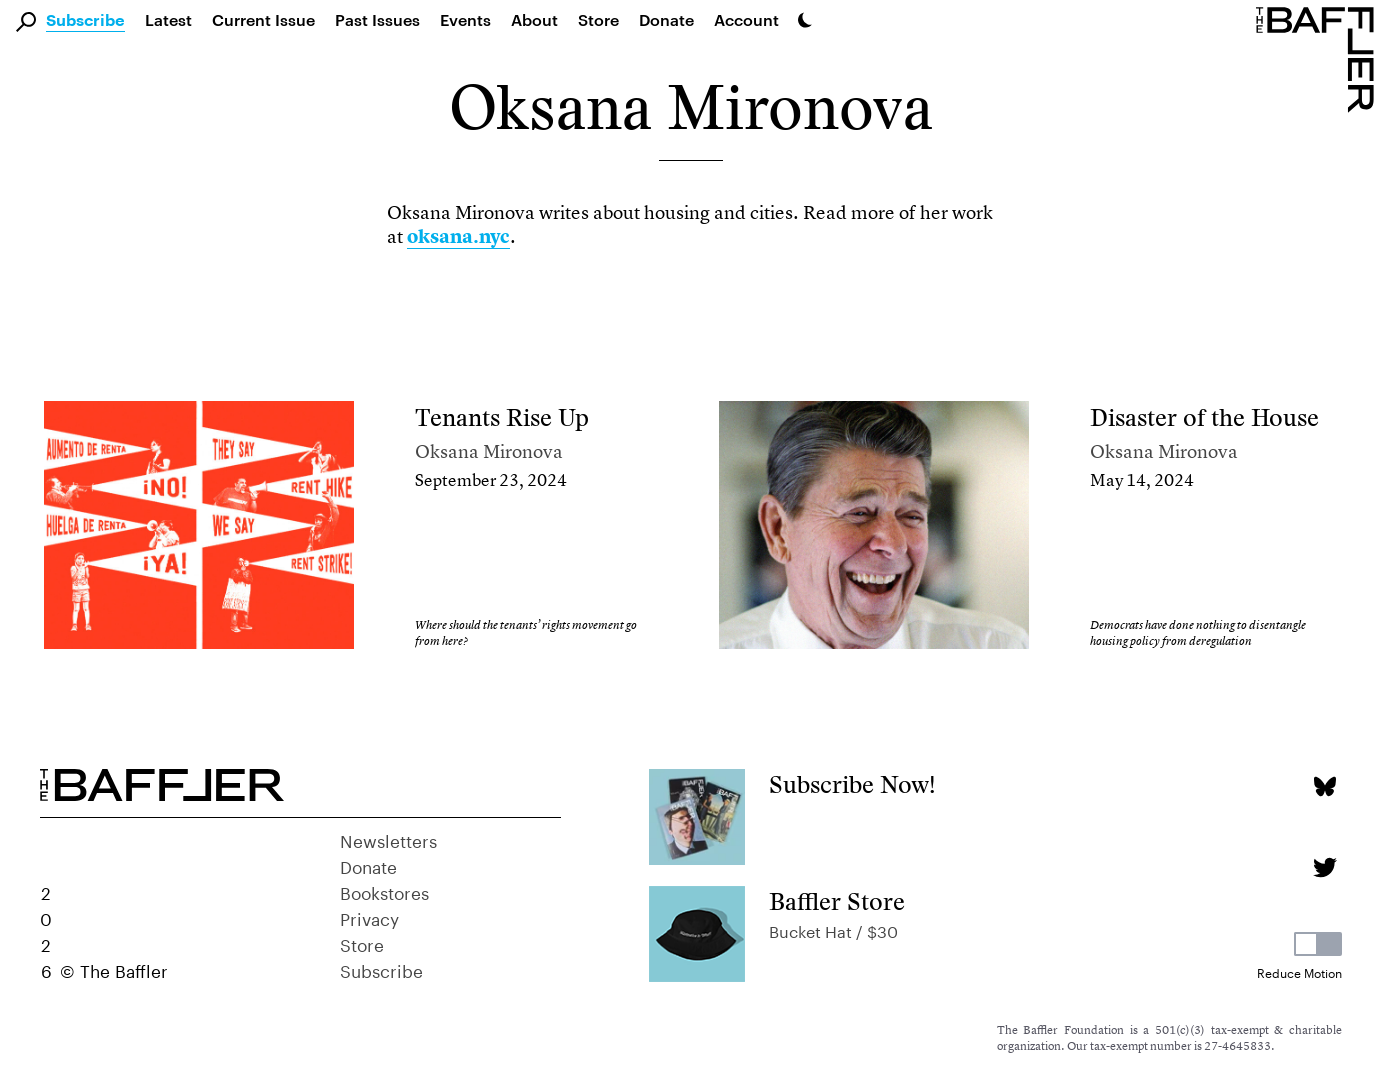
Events (465, 19)
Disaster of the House (1204, 417)
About (534, 19)
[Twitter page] (1324, 867)
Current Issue (263, 19)
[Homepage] (1319, 58)
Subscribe (85, 21)
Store (362, 943)
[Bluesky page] (1324, 786)
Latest (168, 19)
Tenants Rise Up (502, 417)
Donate (666, 19)
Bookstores (384, 891)
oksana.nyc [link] (458, 236)
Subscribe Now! (852, 784)
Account (746, 19)
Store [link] (598, 19)
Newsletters (388, 839)
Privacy (369, 917)
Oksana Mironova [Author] (489, 451)
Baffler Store (837, 901)
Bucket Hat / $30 (833, 929)
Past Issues (377, 19)
